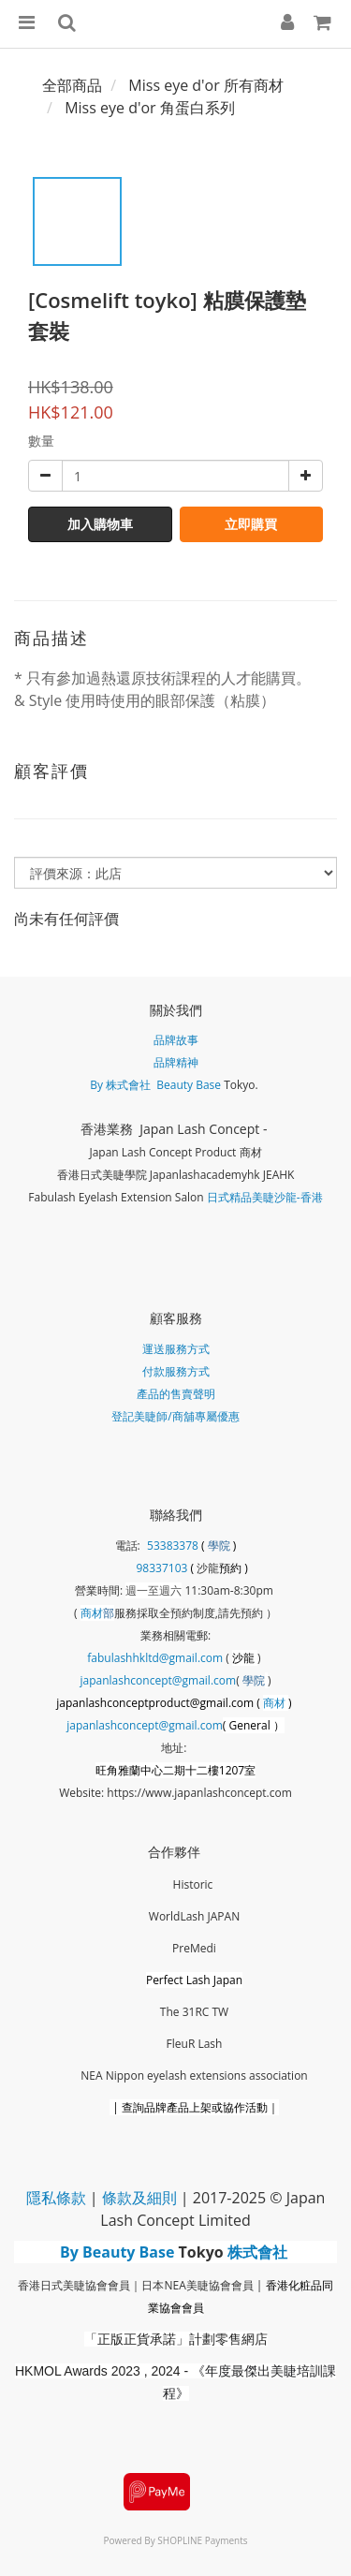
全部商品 (72, 85)
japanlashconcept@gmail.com (158, 1680)
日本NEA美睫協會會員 (197, 2285)
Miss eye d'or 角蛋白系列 (150, 107)
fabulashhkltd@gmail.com (155, 1658)
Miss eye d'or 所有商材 (206, 85)
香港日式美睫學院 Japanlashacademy (152, 1175)
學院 (220, 1545)
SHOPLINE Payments (202, 2540)
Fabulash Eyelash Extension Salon (115, 1197)
